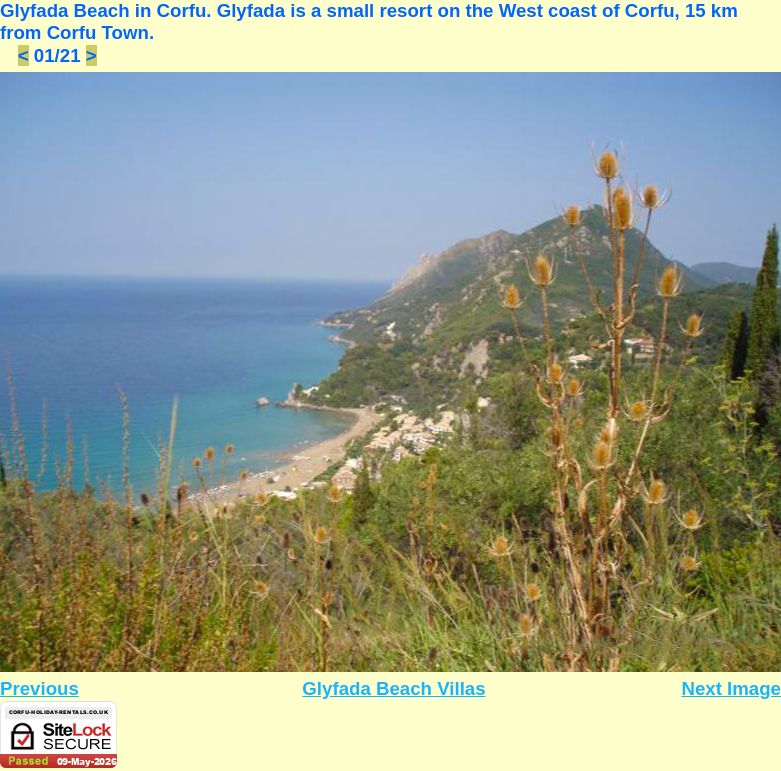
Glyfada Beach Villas (393, 688)
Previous (39, 688)
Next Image (731, 688)
